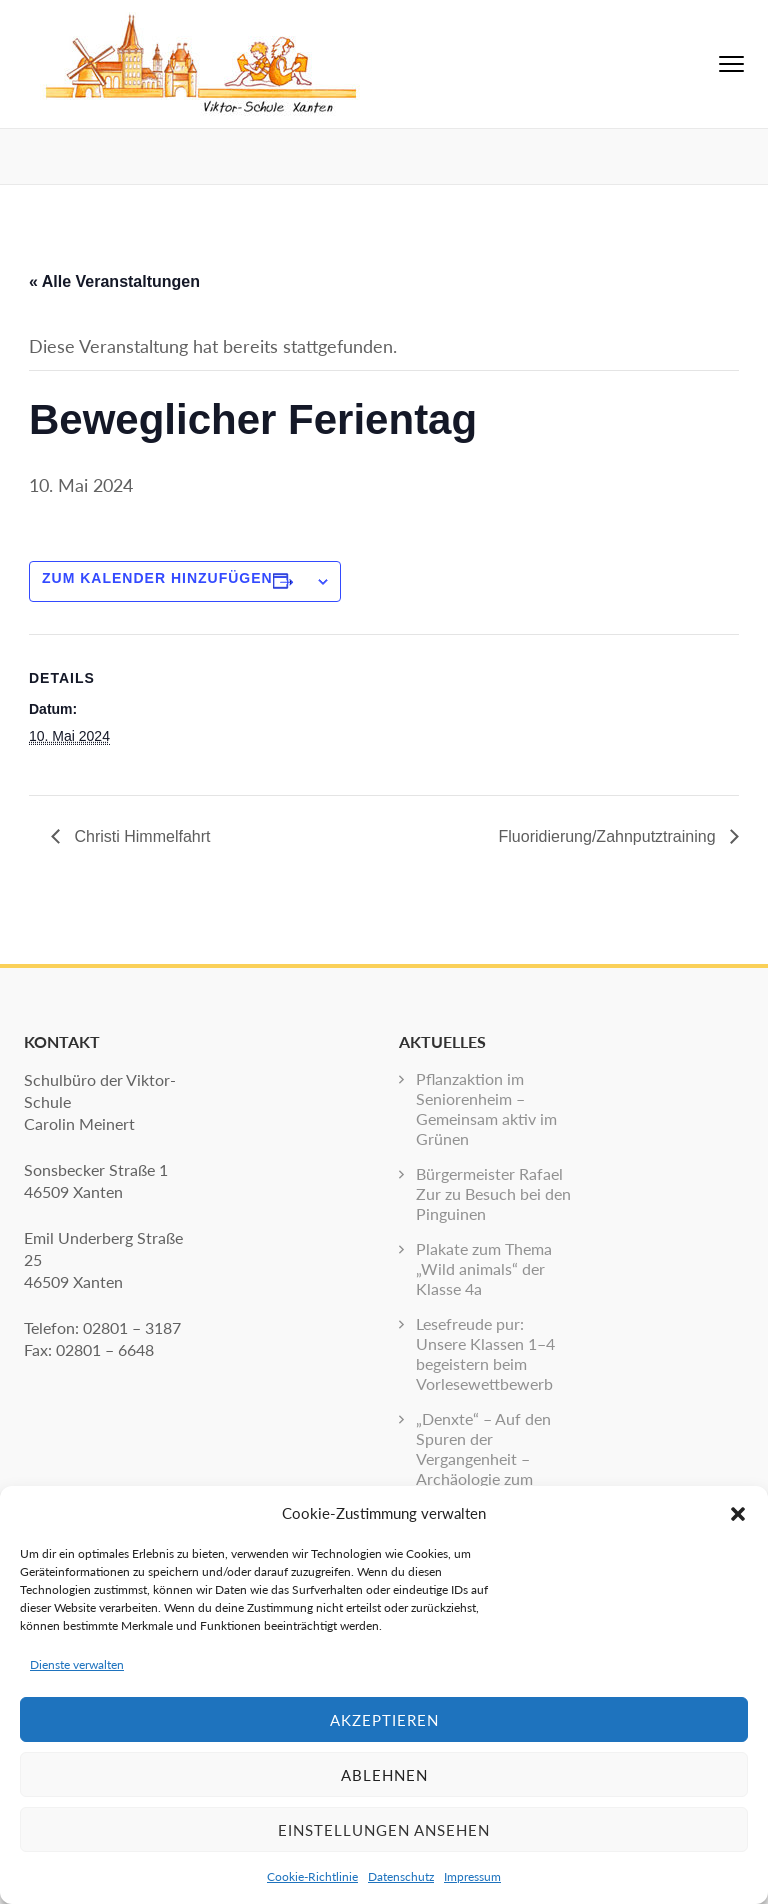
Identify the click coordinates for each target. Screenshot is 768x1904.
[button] (738, 1513)
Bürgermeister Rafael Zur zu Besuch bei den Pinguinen (493, 1193)
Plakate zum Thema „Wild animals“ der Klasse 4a (484, 1268)
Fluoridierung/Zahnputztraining (609, 836)
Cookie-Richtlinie (312, 1876)
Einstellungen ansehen (384, 1830)
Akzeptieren (384, 1720)
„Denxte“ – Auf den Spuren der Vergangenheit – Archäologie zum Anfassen (483, 1458)
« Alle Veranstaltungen (114, 281)
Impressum (472, 1876)
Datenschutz (401, 1876)
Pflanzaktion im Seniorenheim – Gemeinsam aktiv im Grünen (486, 1108)
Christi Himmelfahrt (140, 836)
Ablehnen (384, 1775)
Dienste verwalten (77, 1664)
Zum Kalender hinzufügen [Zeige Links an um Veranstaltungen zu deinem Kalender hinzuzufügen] (157, 578)
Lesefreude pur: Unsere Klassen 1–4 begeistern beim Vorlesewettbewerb (485, 1353)
